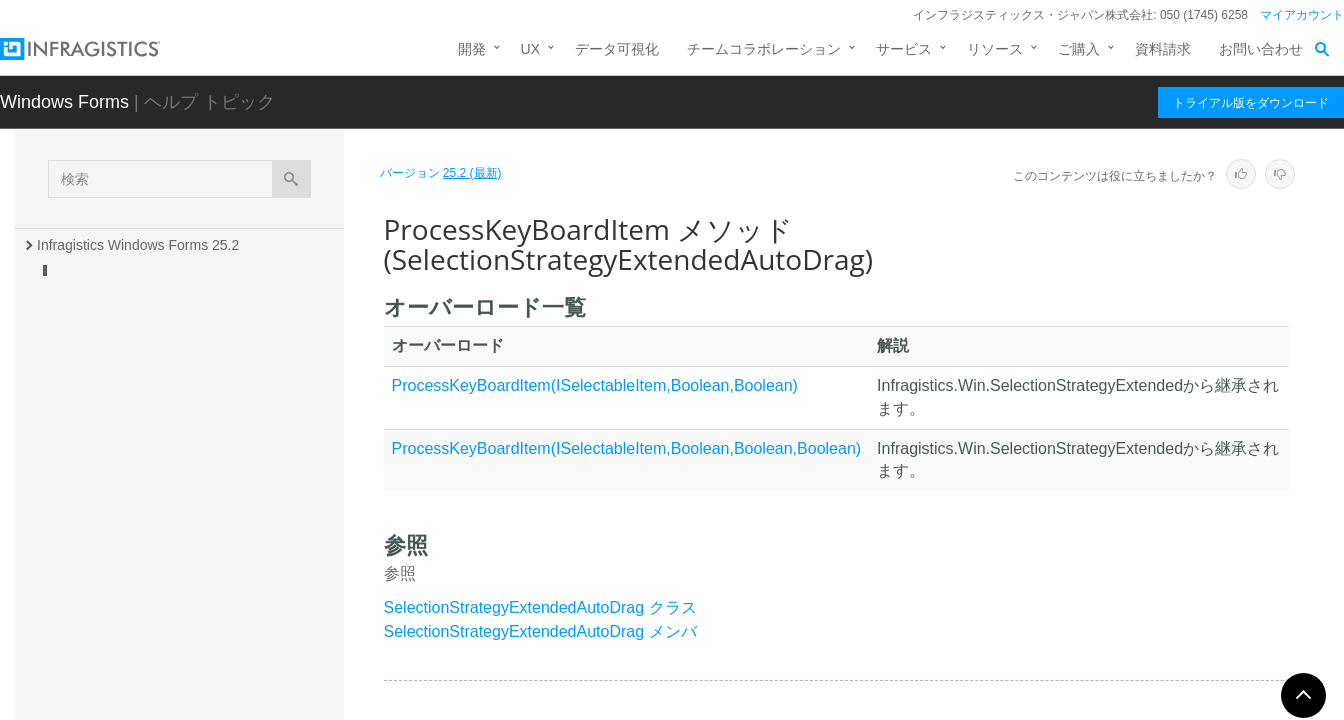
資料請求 (1163, 49)
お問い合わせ (1261, 49)
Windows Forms (64, 102)
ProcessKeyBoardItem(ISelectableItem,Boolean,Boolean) (595, 385)
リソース (995, 49)
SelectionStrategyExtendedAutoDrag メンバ (540, 631)
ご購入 (1079, 49)
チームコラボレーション (764, 49)
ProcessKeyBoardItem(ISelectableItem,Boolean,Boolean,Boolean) (627, 448)
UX (530, 49)
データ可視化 (617, 49)
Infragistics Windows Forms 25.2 (138, 245)
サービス (904, 49)
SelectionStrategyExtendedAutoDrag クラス (540, 607)
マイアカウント (1302, 15)
